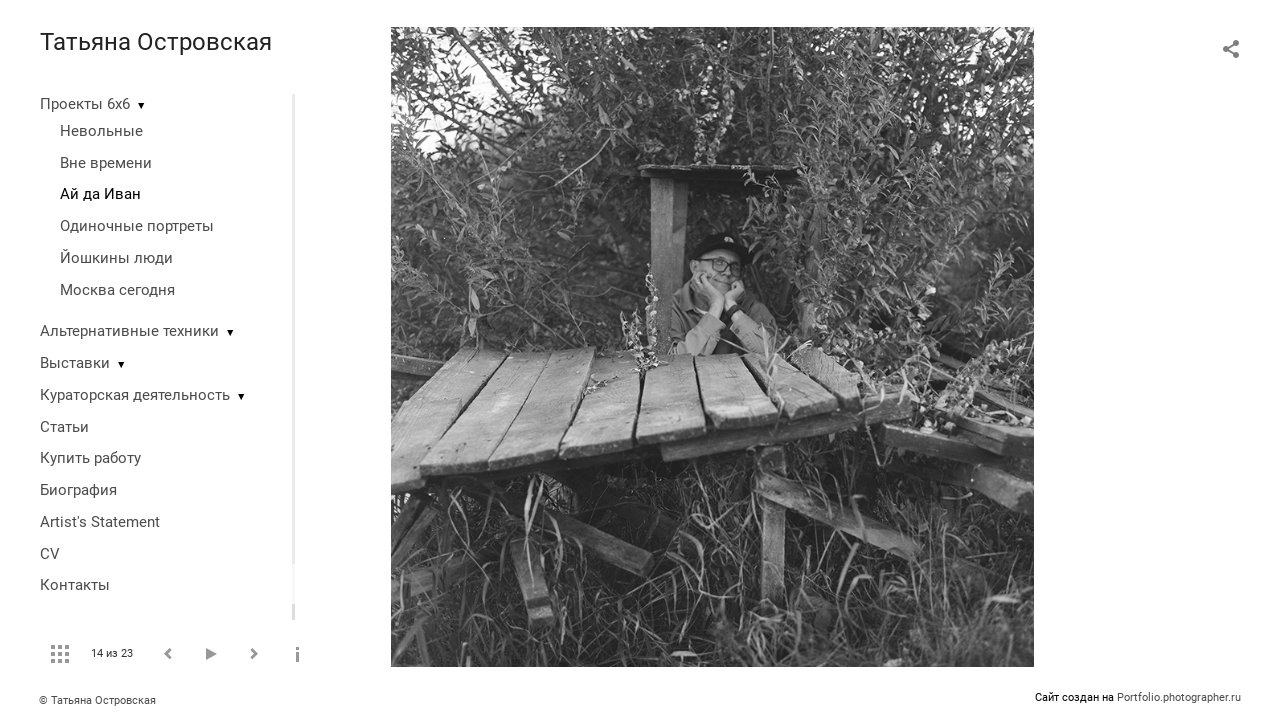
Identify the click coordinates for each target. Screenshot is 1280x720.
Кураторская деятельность (135, 395)
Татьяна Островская (156, 42)
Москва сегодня (117, 290)
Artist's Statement (100, 522)
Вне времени (106, 163)
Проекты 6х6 (85, 104)
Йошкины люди (116, 258)
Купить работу (90, 458)
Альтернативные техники (129, 331)
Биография (78, 490)
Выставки (75, 363)
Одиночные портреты (137, 226)
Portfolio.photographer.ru (1179, 697)
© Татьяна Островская (97, 700)
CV (50, 554)
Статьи (64, 427)
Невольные (101, 131)
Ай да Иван (100, 194)
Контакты (75, 585)
